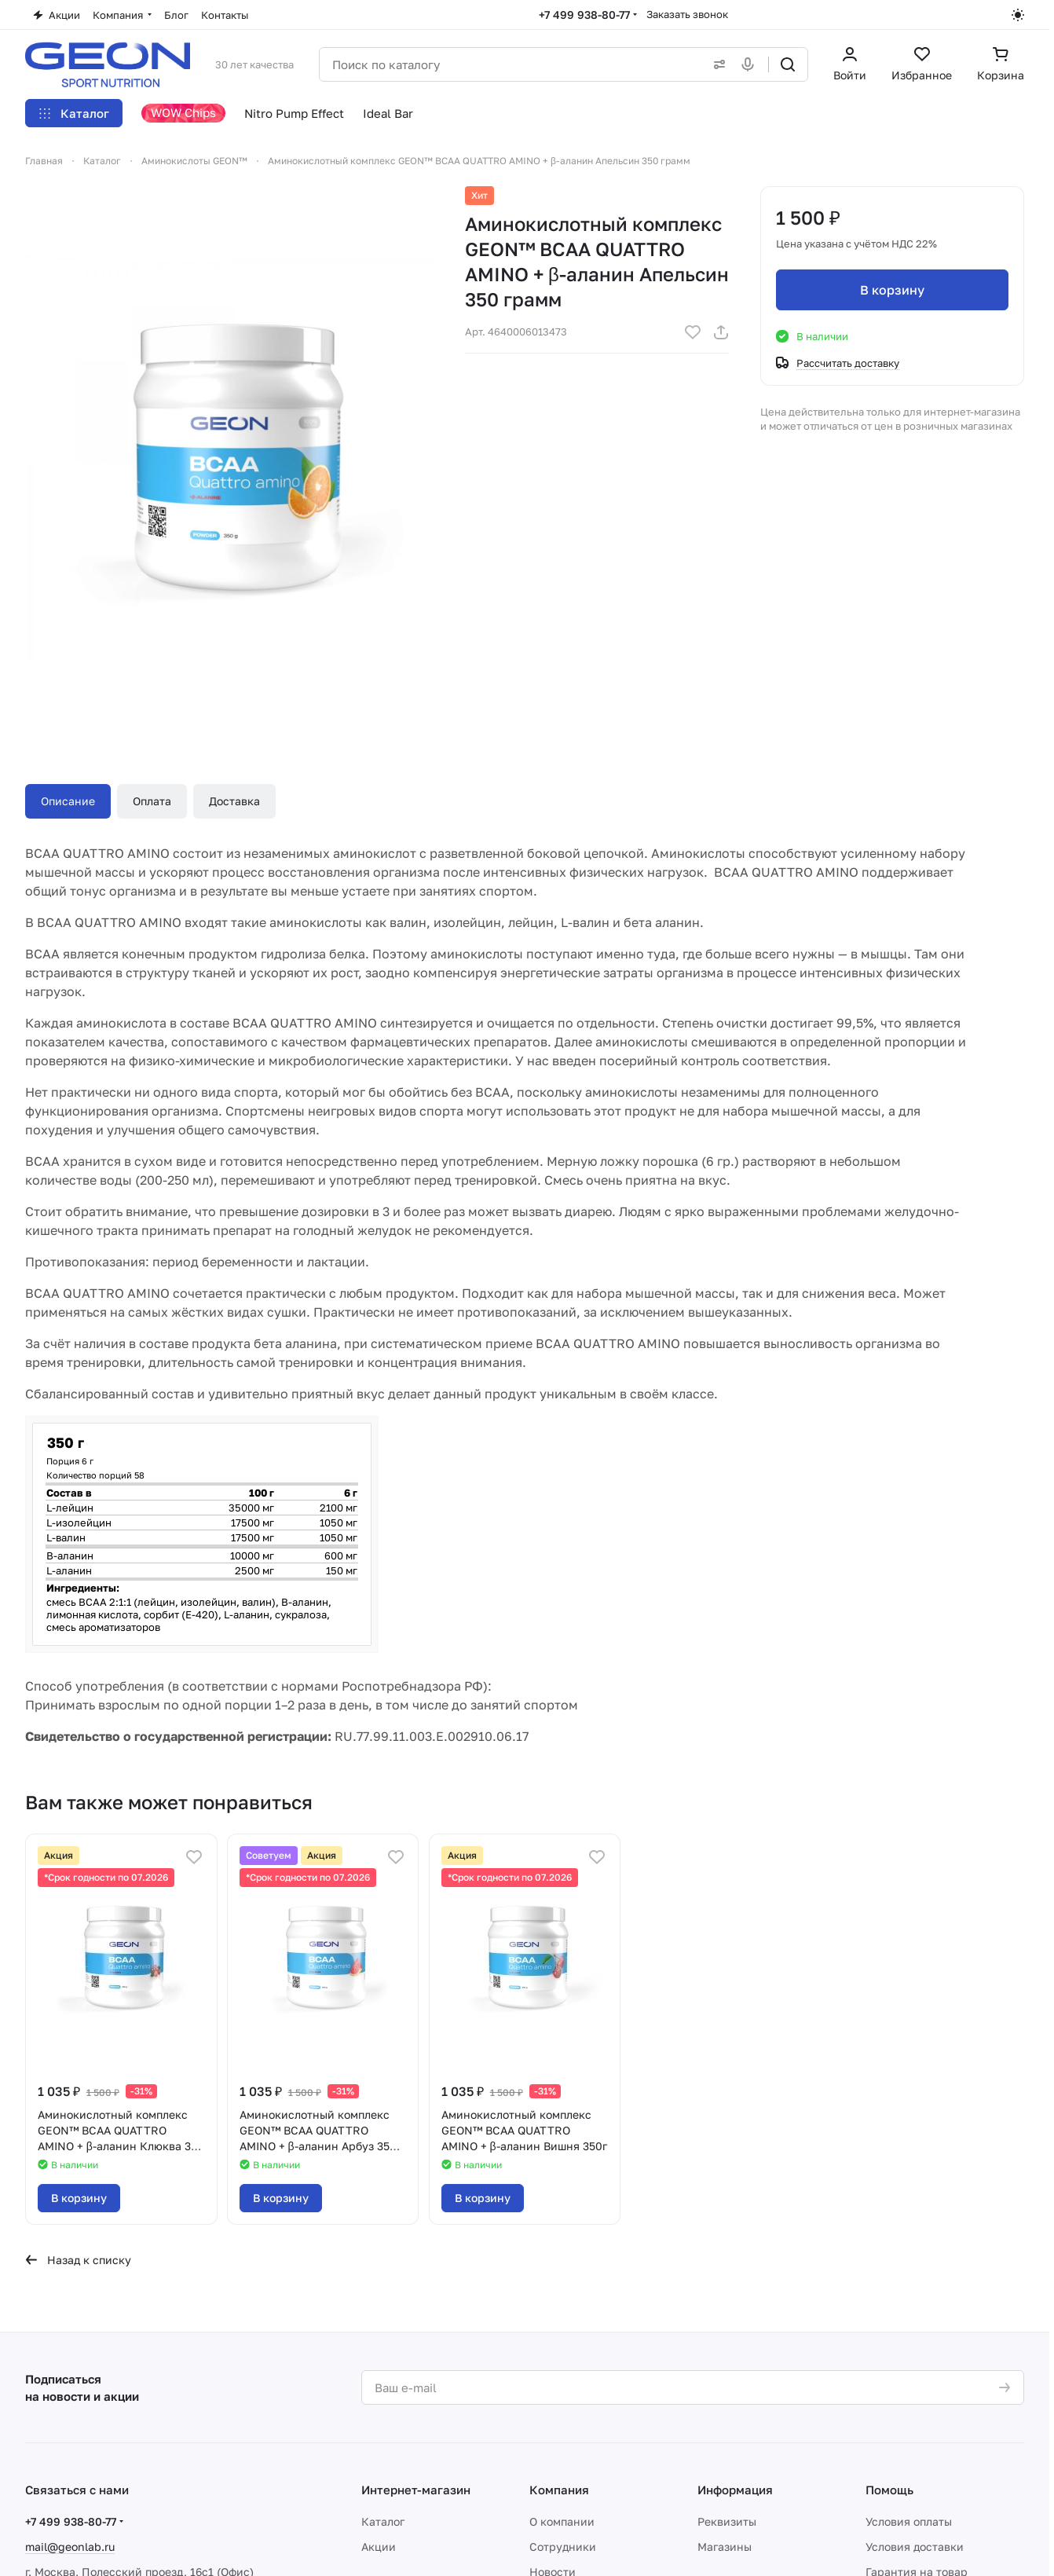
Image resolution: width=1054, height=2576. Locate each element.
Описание (68, 801)
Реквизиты (726, 2521)
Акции (378, 2546)
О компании (562, 2521)
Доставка (234, 801)
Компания (559, 2490)
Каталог (382, 2521)
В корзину (892, 290)
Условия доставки (915, 2546)
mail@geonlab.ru (70, 2546)
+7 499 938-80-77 (584, 14)
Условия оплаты (909, 2521)
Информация (735, 2490)
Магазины (724, 2546)
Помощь (889, 2490)
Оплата (152, 801)
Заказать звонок (687, 14)
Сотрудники (562, 2546)
